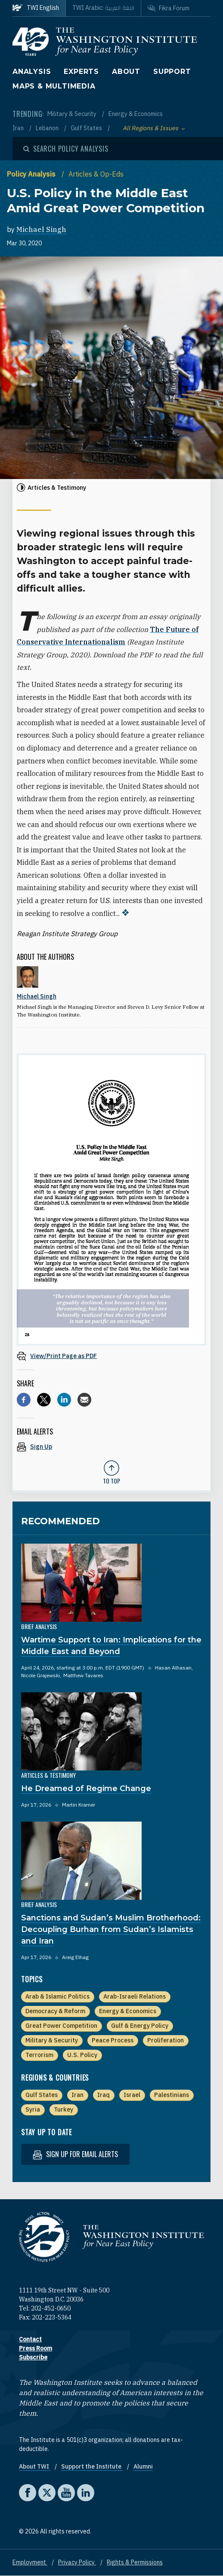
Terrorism (39, 2055)
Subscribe (33, 2357)
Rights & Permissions (135, 2562)
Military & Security (72, 114)
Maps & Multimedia (54, 86)
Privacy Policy (77, 2562)
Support (172, 71)
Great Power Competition (61, 2026)
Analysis (31, 71)
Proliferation (165, 2040)
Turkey (63, 2109)
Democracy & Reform (55, 2011)
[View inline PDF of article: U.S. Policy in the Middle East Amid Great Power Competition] (111, 1355)
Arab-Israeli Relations (134, 1996)
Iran (18, 128)
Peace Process (112, 2040)
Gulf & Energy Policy (139, 2026)
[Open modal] (65, 148)
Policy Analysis (32, 174)
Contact (30, 2339)
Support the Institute (92, 2466)
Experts (81, 71)
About (126, 71)
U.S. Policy (82, 2055)
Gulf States (87, 128)
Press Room (35, 2348)
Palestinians (171, 2095)
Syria (32, 2109)
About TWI (34, 2466)
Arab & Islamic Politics (57, 1996)
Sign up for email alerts (75, 2154)
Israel (132, 2095)
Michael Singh (41, 229)
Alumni (143, 2466)
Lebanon (48, 128)
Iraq (103, 2095)
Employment (29, 2562)
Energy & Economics (135, 114)
